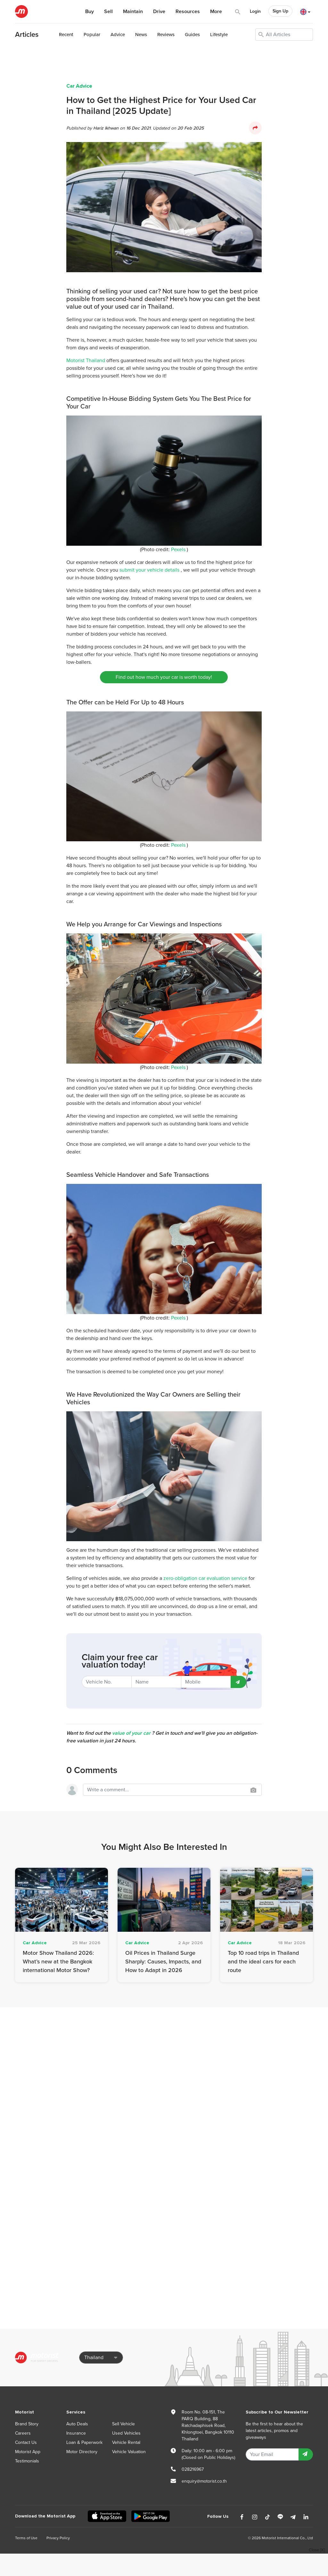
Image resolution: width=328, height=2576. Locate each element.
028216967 (193, 2469)
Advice (118, 34)
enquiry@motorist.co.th (204, 2481)
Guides (192, 34)
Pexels (178, 549)
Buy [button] (89, 11)
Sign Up (280, 11)
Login (255, 11)
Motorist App (27, 2451)
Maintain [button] (133, 11)
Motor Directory (81, 2451)
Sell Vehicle (123, 2424)
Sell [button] (108, 11)
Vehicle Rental (126, 2442)
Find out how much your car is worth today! (164, 677)
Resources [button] (188, 11)
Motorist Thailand (85, 360)
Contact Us (26, 2442)
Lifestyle (219, 34)
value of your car (131, 1733)
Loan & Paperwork (84, 2442)
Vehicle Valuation (129, 2451)
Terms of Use (26, 2538)
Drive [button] (159, 11)
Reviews (166, 34)
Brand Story (26, 2424)
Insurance (76, 2433)
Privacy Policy (58, 2538)
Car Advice (79, 86)
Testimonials (27, 2461)
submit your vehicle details (149, 570)
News (141, 34)
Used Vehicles (126, 2433)
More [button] (216, 11)
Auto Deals (77, 2424)
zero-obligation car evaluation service (205, 1578)
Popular (92, 34)
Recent (66, 34)
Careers (23, 2433)
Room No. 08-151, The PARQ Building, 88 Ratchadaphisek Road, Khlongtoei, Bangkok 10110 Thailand (208, 2425)
